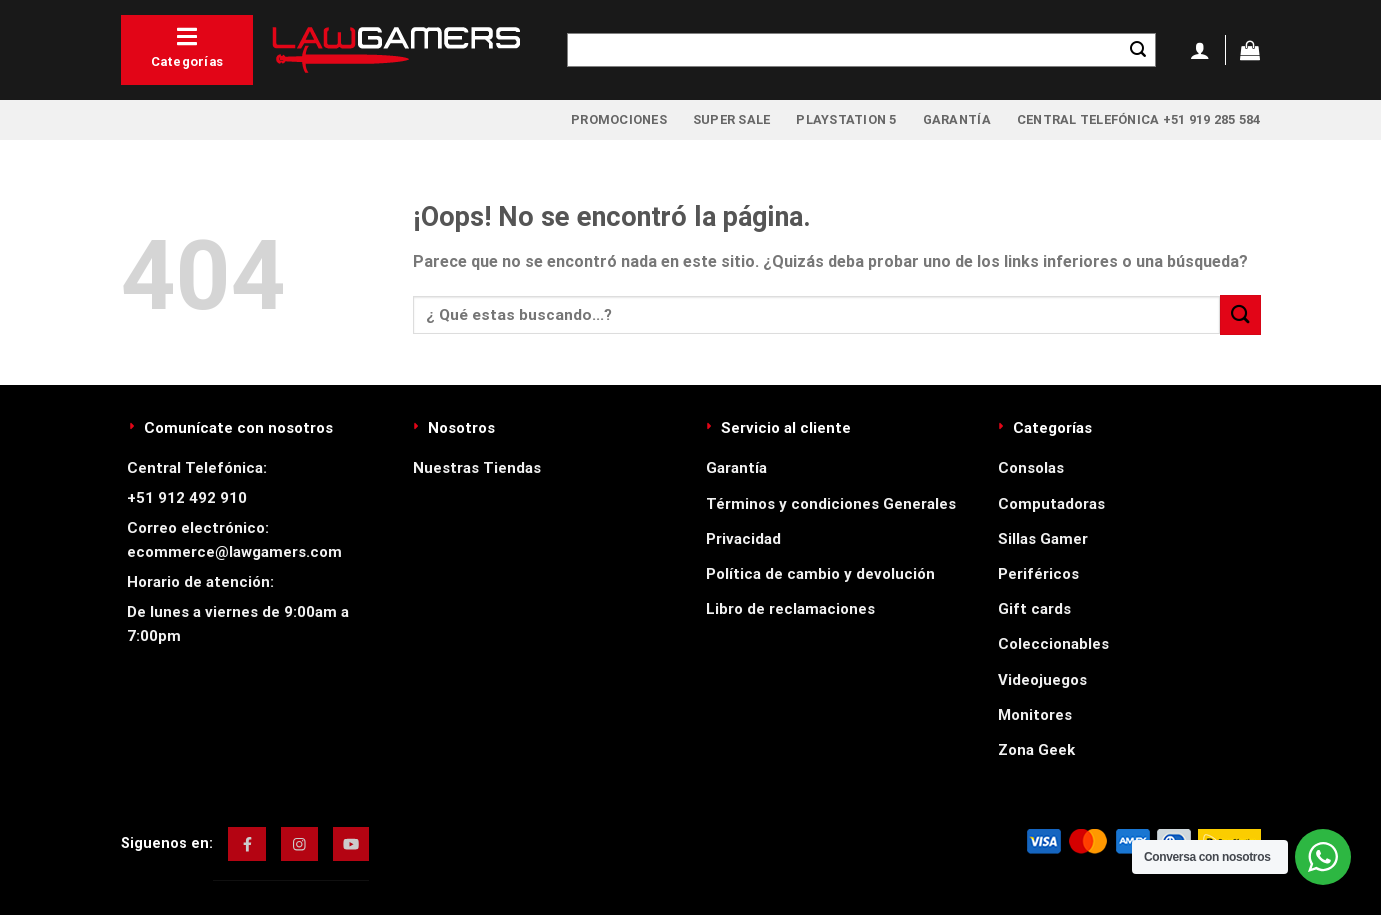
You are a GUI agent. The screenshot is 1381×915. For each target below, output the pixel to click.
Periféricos (1038, 574)
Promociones (619, 119)
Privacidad (743, 539)
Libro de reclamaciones (790, 609)
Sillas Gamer (1043, 539)
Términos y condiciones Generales (831, 504)
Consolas (1031, 468)
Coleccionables (1053, 644)
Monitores (1035, 715)
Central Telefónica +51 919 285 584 (1139, 119)
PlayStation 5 (846, 119)
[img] (247, 844)
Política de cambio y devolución (820, 574)
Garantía (957, 119)
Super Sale (732, 119)
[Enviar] (1138, 50)
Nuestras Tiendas (477, 468)
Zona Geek (1036, 750)
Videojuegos (1042, 680)
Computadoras (1051, 504)
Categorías (187, 47)
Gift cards (1034, 609)
